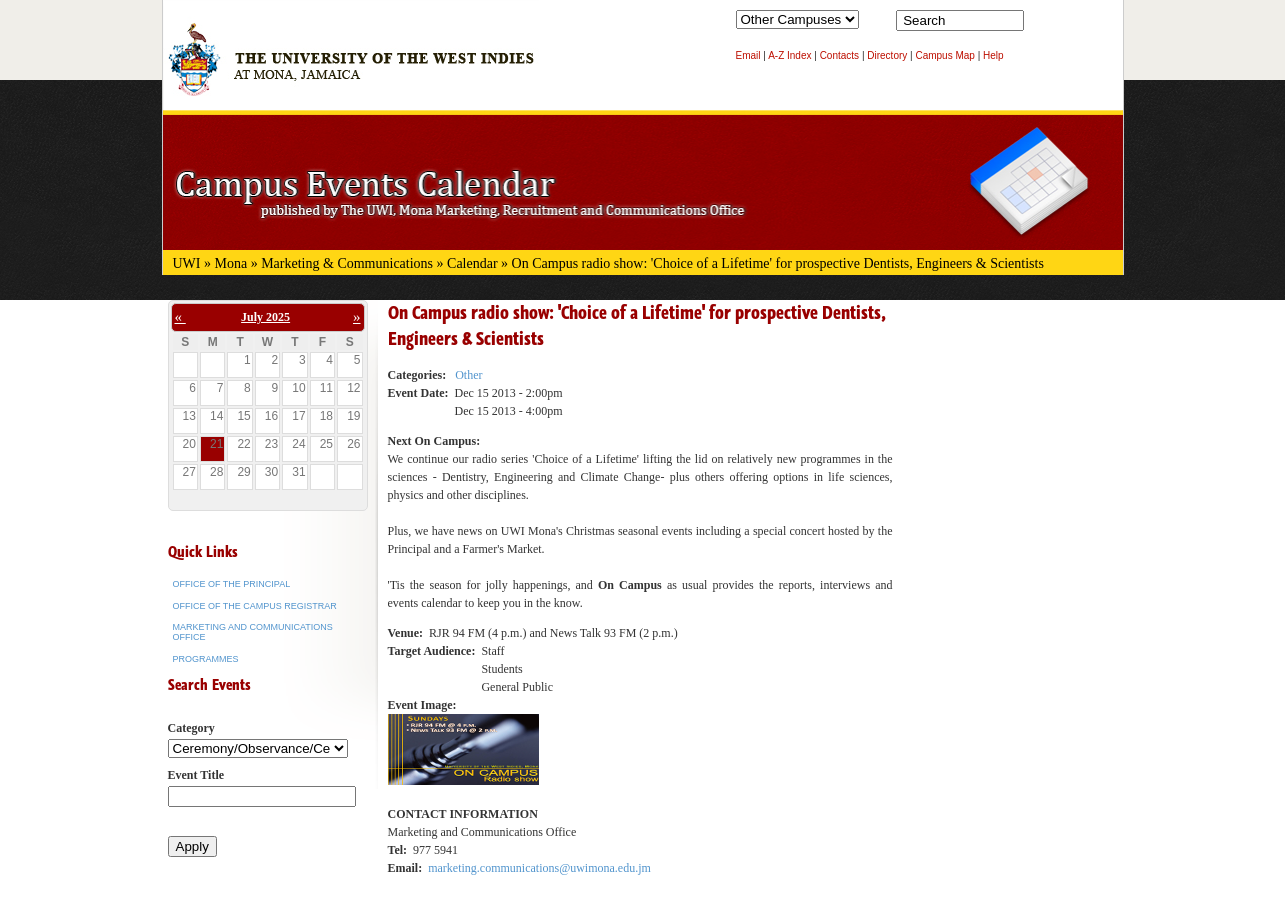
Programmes (206, 659)
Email (748, 55)
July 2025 (265, 317)
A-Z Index (789, 55)
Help (993, 55)
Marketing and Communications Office (253, 632)
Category (191, 728)
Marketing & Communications (347, 263)
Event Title (196, 775)
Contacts (839, 55)
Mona (231, 263)
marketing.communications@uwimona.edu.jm (539, 868)
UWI (187, 263)
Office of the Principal (232, 584)
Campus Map (944, 55)
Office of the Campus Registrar (255, 606)
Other (468, 375)
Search (1043, 25)
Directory (887, 55)
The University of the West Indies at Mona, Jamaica (351, 69)
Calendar (472, 263)
